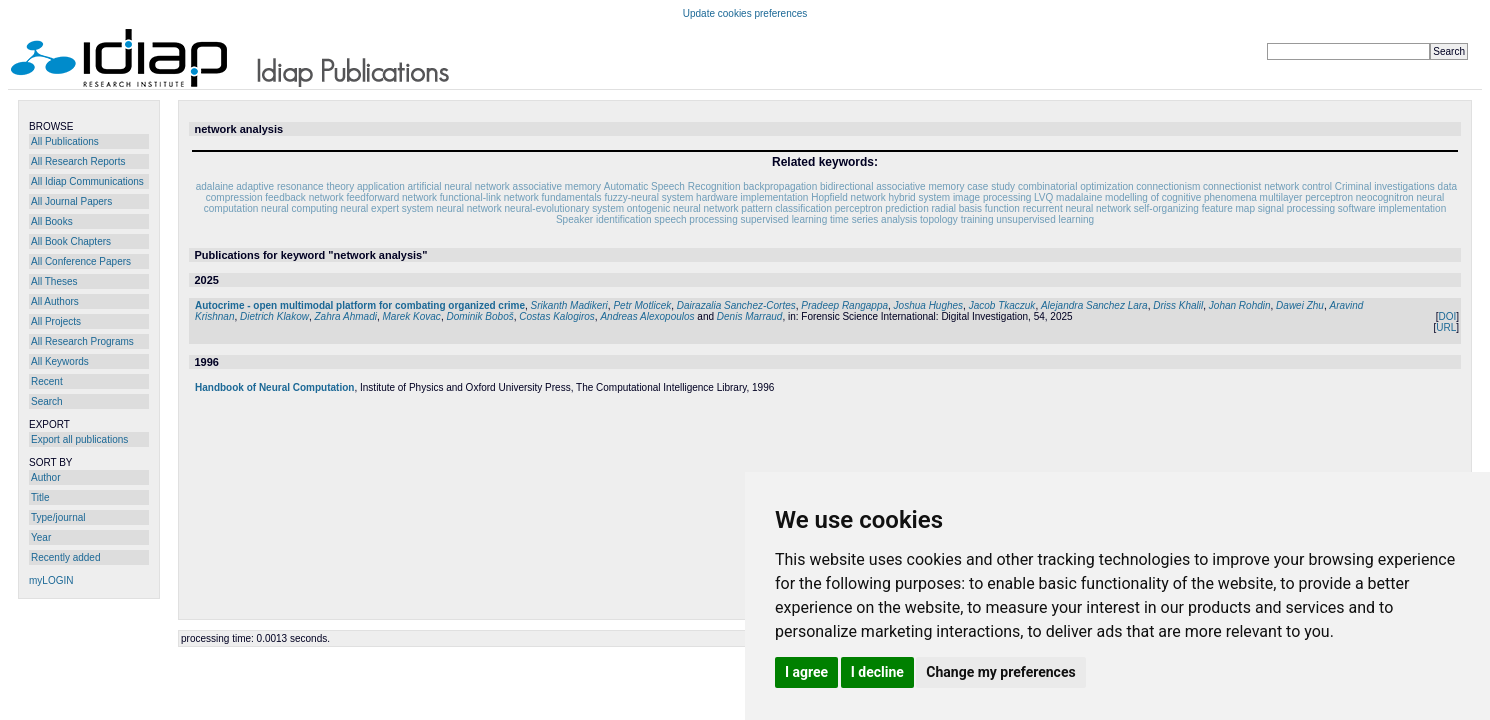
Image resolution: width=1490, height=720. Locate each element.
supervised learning (784, 219)
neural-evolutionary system (565, 208)
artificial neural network (459, 186)
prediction (906, 208)
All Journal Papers (71, 201)
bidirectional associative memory (892, 186)
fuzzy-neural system (648, 197)
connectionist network (1251, 186)
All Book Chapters (71, 241)
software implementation (1392, 208)
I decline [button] (877, 672)
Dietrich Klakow (274, 316)
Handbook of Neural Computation (274, 387)
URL (1446, 327)
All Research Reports (78, 161)
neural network (469, 208)
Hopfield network (848, 197)
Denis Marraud (750, 316)
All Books (52, 221)
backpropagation (780, 186)
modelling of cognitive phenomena (1181, 197)
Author (45, 477)
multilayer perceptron (1306, 197)
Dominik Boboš (479, 316)
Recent (47, 381)
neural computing (299, 208)
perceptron (859, 208)
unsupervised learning (1045, 219)
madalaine (1079, 197)
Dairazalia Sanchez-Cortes (736, 305)
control (1317, 186)
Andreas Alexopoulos (647, 316)
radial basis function (975, 208)
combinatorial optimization (1076, 186)
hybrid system (919, 197)
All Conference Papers (81, 261)
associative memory (557, 186)
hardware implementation (752, 197)
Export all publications (79, 439)
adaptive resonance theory (295, 186)
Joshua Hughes (929, 305)
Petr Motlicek (642, 305)
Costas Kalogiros (557, 316)
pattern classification (786, 208)
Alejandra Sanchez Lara (1094, 305)
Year (41, 537)
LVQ (1043, 197)
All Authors (55, 301)
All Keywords (60, 361)
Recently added (66, 557)
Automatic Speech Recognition (672, 186)
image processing (992, 197)
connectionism (1168, 186)
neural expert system (387, 208)
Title (40, 497)
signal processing (1296, 208)
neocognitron (1385, 197)
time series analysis (873, 219)
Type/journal (58, 517)
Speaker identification (604, 219)
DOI (1447, 316)
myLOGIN (51, 580)
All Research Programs (82, 341)
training (977, 219)
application (381, 186)
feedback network (304, 197)
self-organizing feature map (1194, 208)
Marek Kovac (412, 316)
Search (47, 401)
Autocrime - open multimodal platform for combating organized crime (360, 305)
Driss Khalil (1178, 305)
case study (991, 186)
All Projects (56, 321)
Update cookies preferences (745, 13)
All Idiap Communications (87, 181)
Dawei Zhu (1300, 305)
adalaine (215, 186)
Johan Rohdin (1240, 305)
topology (939, 219)
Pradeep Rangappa (844, 305)
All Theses (54, 281)
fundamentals (572, 197)
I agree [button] (806, 672)
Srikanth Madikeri (569, 305)
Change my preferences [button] (1000, 672)
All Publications (65, 141)
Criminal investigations (1385, 186)
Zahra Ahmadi (346, 316)
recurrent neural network (1077, 208)
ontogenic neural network (683, 208)
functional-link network (489, 197)
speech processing (695, 219)
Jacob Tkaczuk (1002, 305)
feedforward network (391, 197)
